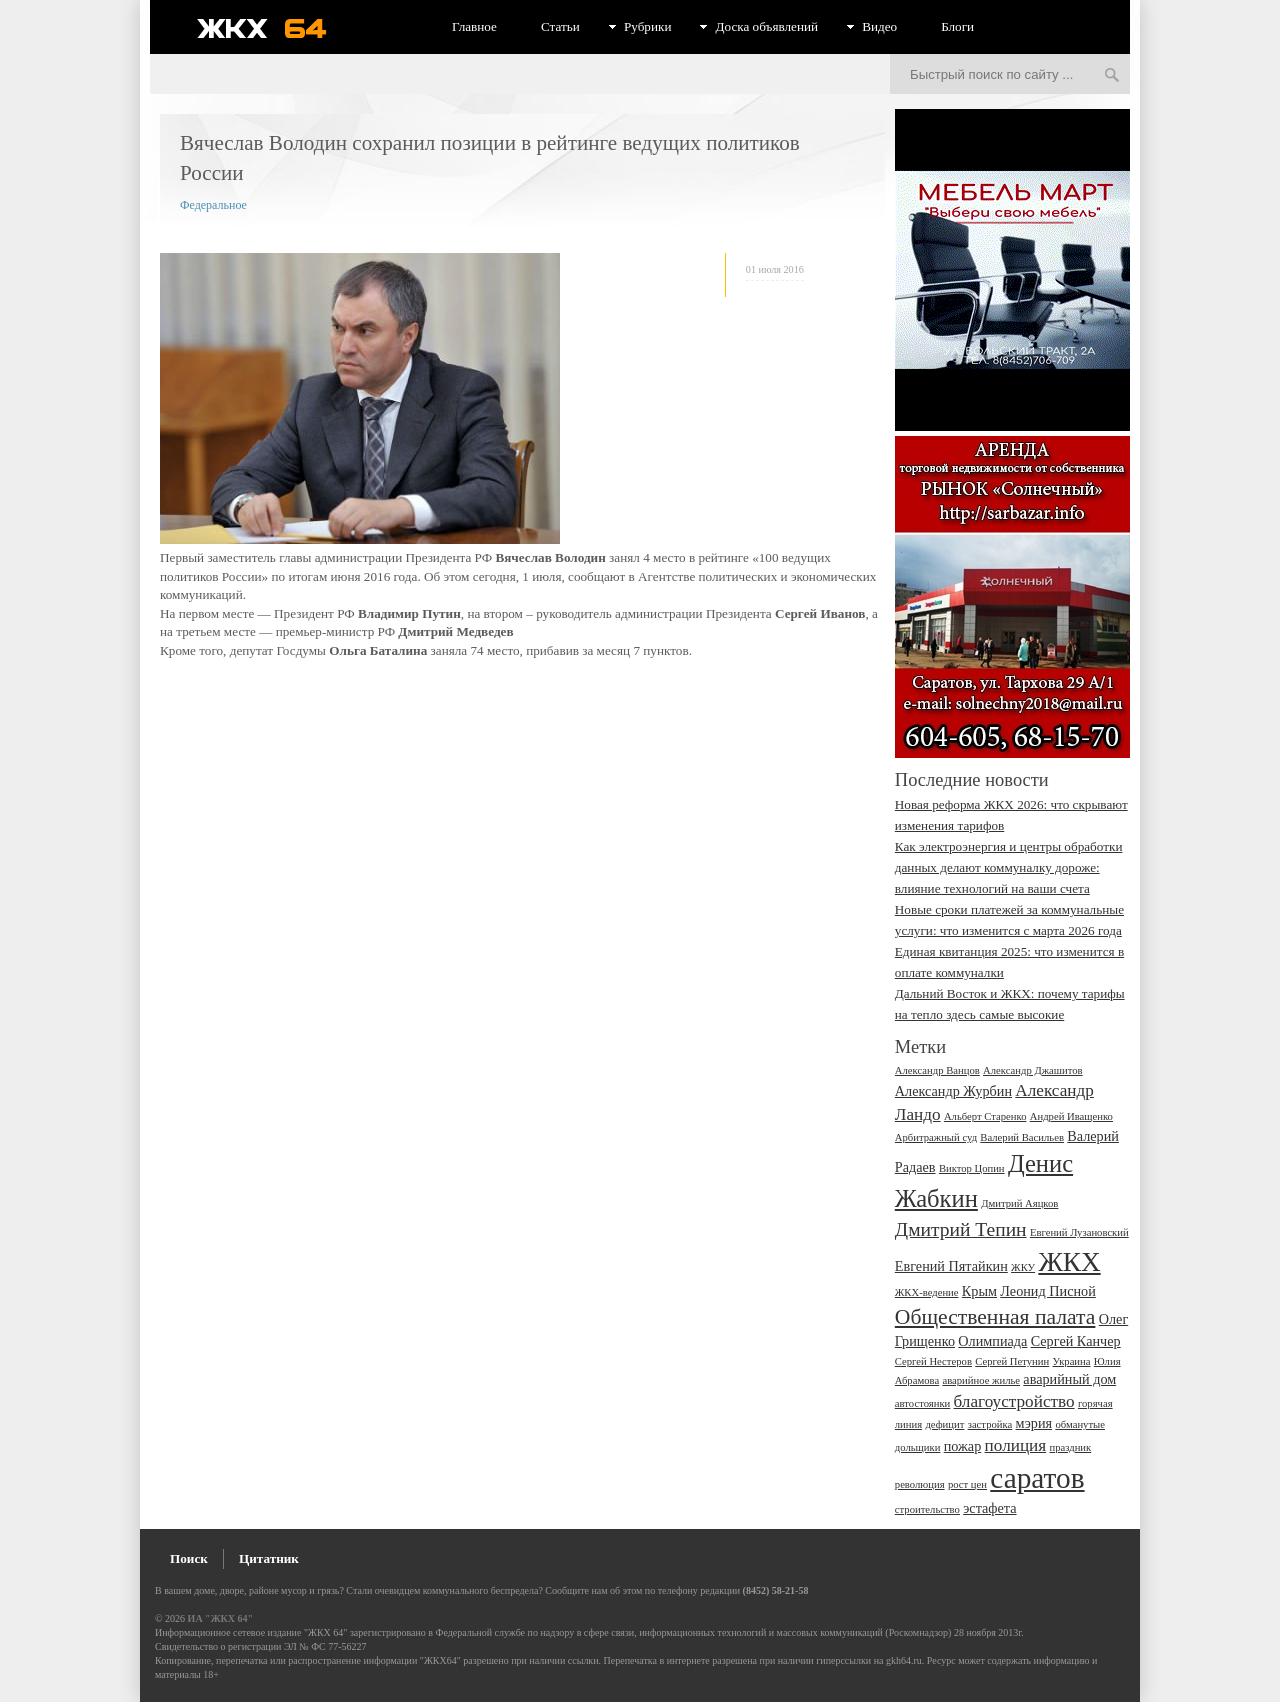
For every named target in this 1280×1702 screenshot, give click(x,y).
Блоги (957, 26)
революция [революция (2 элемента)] (920, 1484)
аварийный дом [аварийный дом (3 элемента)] (1069, 1379)
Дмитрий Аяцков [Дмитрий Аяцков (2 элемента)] (1019, 1203)
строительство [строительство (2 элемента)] (927, 1509)
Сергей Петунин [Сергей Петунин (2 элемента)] (1012, 1361)
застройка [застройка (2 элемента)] (990, 1424)
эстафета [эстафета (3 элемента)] (989, 1508)
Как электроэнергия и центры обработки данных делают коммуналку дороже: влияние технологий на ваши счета (1009, 867)
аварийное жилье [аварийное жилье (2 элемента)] (981, 1380)
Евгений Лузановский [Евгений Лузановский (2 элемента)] (1079, 1232)
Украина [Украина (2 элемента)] (1072, 1361)
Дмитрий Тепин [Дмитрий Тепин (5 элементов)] (961, 1229)
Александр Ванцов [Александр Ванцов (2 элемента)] (937, 1070)
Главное (474, 26)
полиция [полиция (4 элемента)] (1016, 1445)
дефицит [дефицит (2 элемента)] (944, 1424)
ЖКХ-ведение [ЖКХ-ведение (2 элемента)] (927, 1292)
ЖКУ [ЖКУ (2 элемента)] (1023, 1267)
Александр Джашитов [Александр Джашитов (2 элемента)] (1033, 1070)
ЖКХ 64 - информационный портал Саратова (275, 28)
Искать (1112, 76)
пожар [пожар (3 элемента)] (963, 1446)
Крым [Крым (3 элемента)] (979, 1291)
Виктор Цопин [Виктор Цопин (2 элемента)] (972, 1168)
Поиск (189, 1558)
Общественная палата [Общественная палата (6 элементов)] (995, 1317)
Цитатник (269, 1558)
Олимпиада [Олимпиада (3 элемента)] (992, 1341)
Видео (879, 26)
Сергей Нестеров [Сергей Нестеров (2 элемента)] (933, 1361)
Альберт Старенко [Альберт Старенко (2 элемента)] (985, 1116)
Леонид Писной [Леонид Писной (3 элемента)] (1048, 1291)
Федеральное (213, 205)
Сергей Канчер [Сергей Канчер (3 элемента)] (1076, 1341)
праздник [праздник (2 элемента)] (1070, 1447)
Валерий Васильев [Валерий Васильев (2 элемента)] (1022, 1137)
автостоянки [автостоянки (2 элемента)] (922, 1403)
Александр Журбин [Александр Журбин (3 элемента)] (953, 1091)
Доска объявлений (766, 26)
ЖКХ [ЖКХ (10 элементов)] (1069, 1262)
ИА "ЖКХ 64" (220, 1618)
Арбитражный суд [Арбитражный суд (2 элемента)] (936, 1137)
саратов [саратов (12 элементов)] (1037, 1478)
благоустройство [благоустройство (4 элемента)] (1014, 1401)
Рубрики (648, 26)
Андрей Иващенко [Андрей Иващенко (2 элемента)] (1071, 1116)
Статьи (560, 26)
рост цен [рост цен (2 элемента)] (967, 1484)
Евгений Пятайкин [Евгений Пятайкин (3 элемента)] (951, 1266)
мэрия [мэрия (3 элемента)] (1034, 1423)
